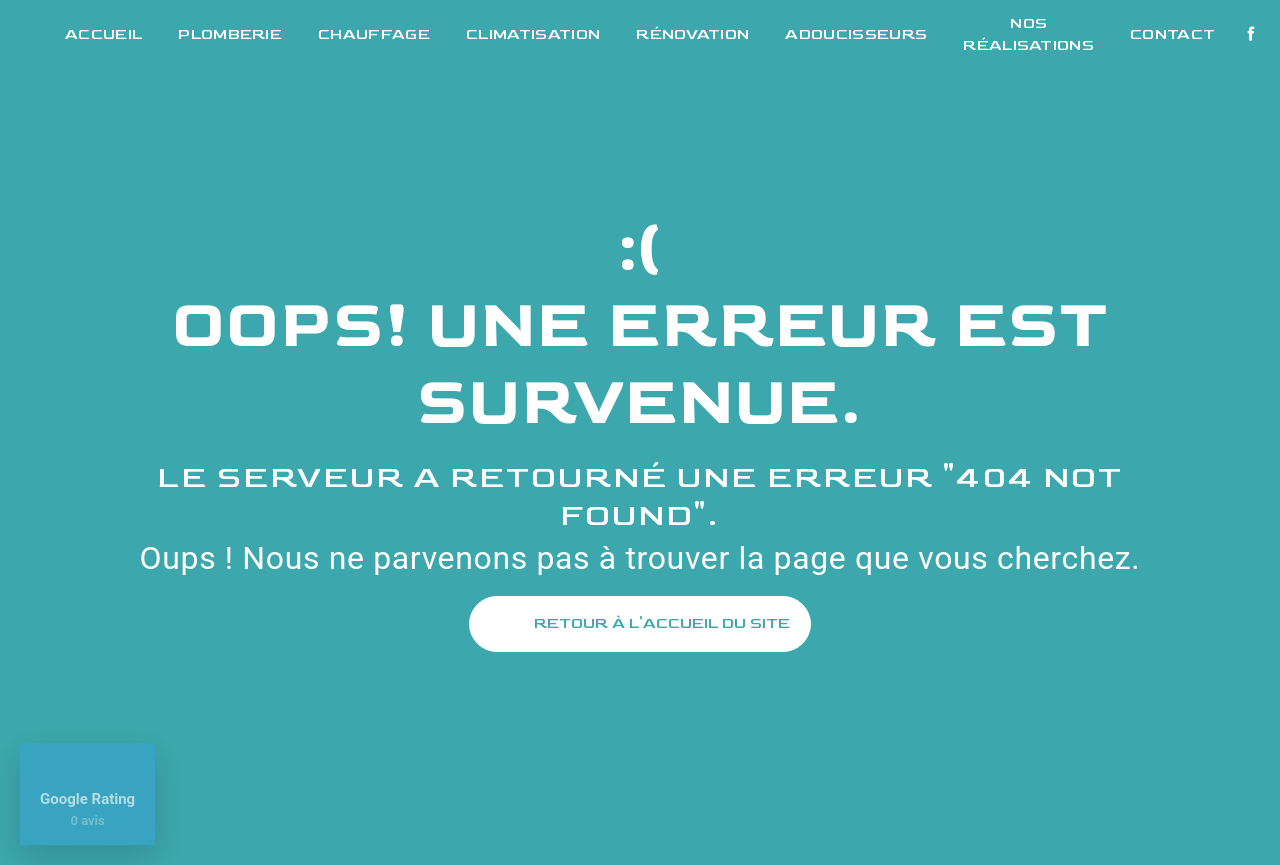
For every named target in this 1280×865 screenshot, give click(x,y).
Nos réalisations (1028, 34)
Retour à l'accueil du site (640, 624)
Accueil (103, 34)
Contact (1172, 34)
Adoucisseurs (856, 34)
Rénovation (692, 34)
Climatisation (533, 34)
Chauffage (374, 34)
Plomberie (230, 34)
